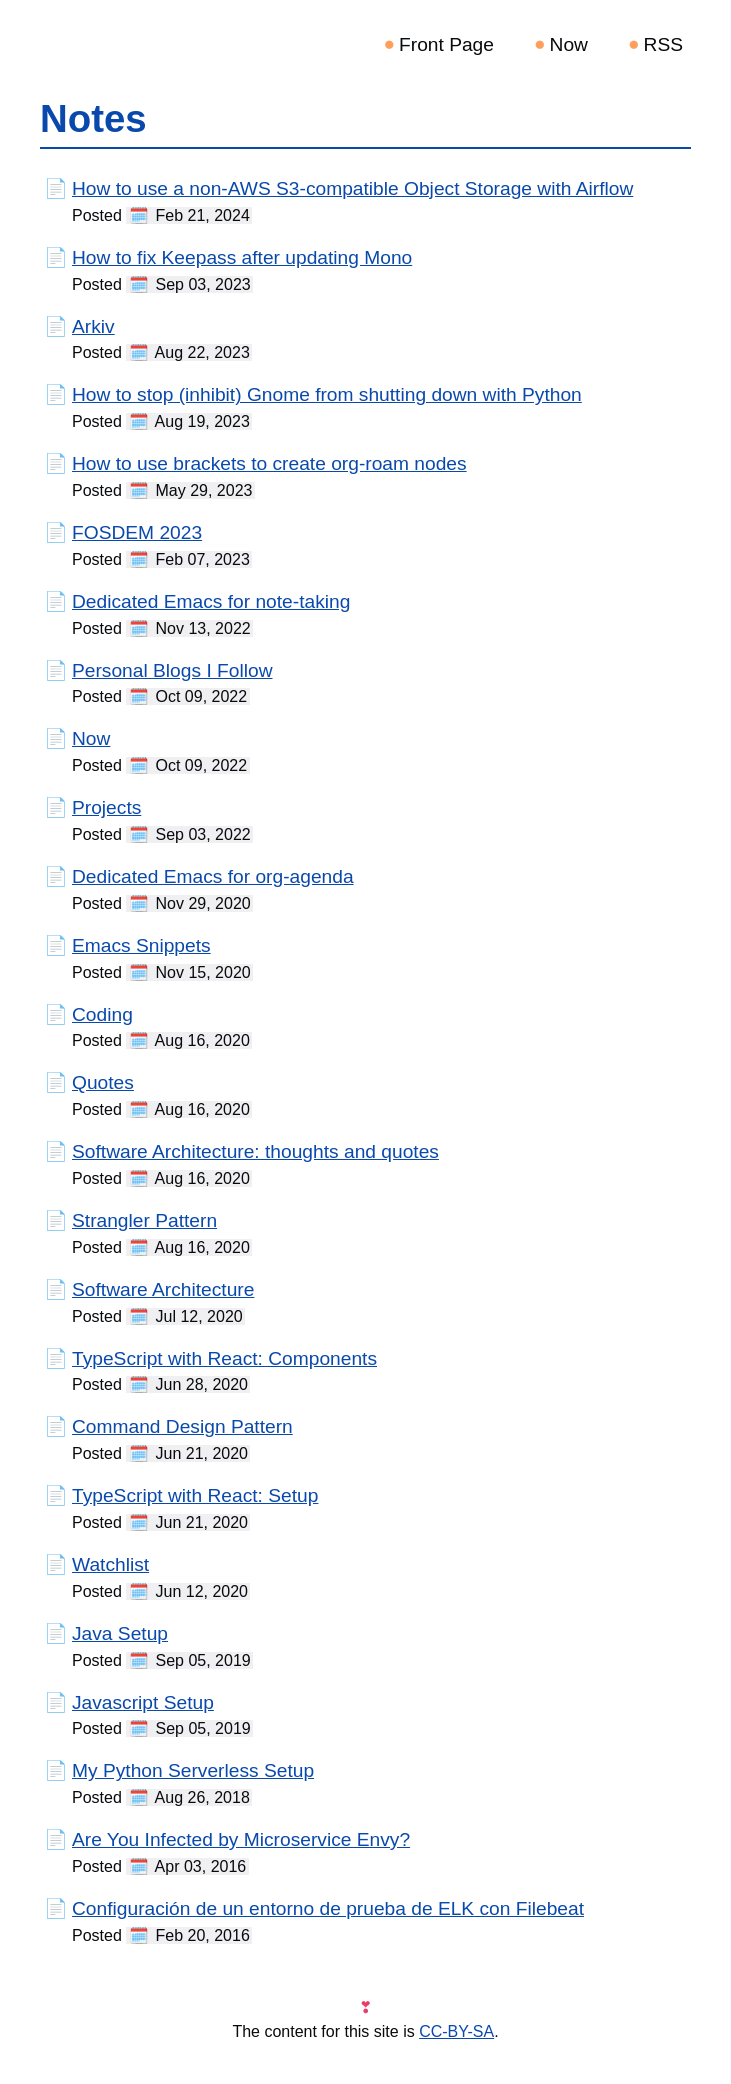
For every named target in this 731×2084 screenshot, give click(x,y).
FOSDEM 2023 (137, 532)
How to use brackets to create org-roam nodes (269, 463)
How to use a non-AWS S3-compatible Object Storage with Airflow (352, 188)
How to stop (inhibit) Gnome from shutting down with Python (327, 394)
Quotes (103, 1082)
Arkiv (93, 326)
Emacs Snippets (141, 945)
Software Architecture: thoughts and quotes (255, 1151)
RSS (663, 44)
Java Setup (120, 1633)
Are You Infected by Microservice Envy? (241, 1839)
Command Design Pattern (182, 1426)
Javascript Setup (143, 1702)
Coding (102, 1014)
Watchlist (110, 1564)
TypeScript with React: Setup (195, 1495)
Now (569, 44)
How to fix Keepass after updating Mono (242, 257)
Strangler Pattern (144, 1220)
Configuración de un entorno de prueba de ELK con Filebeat (328, 1908)
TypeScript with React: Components (224, 1358)
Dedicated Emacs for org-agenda (213, 876)
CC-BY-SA (456, 2031)
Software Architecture (163, 1289)
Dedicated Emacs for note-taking (211, 601)
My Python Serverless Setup (193, 1770)
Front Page (446, 44)
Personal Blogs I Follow (172, 670)
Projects (106, 807)
